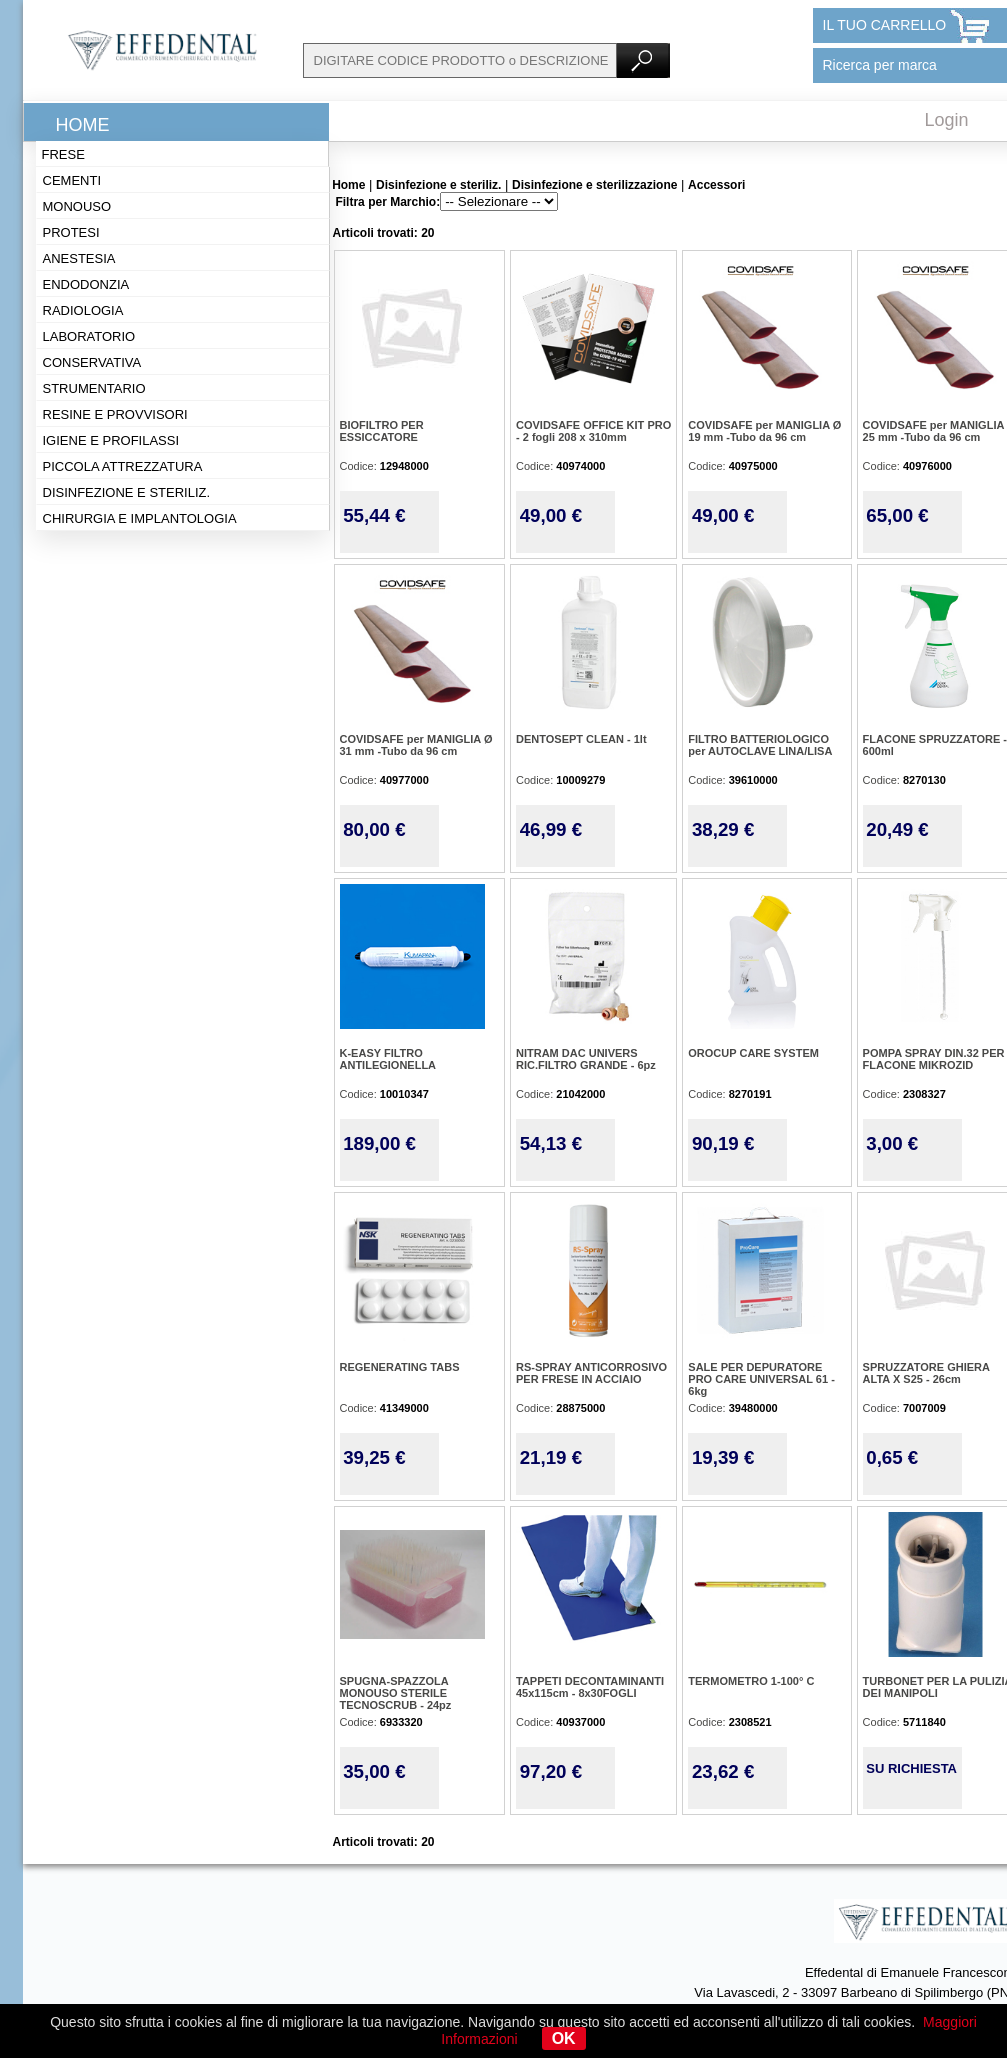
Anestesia (79, 258)
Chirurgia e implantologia (140, 518)
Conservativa (92, 362)
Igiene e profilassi (111, 440)
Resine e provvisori (115, 414)
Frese (63, 154)
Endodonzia (86, 284)
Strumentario (94, 388)
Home (83, 125)
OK (564, 2038)
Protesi (71, 232)
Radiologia (83, 310)
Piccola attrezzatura (123, 466)
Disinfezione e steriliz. (127, 492)
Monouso (77, 206)
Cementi (72, 180)
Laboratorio (89, 336)
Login (947, 120)
